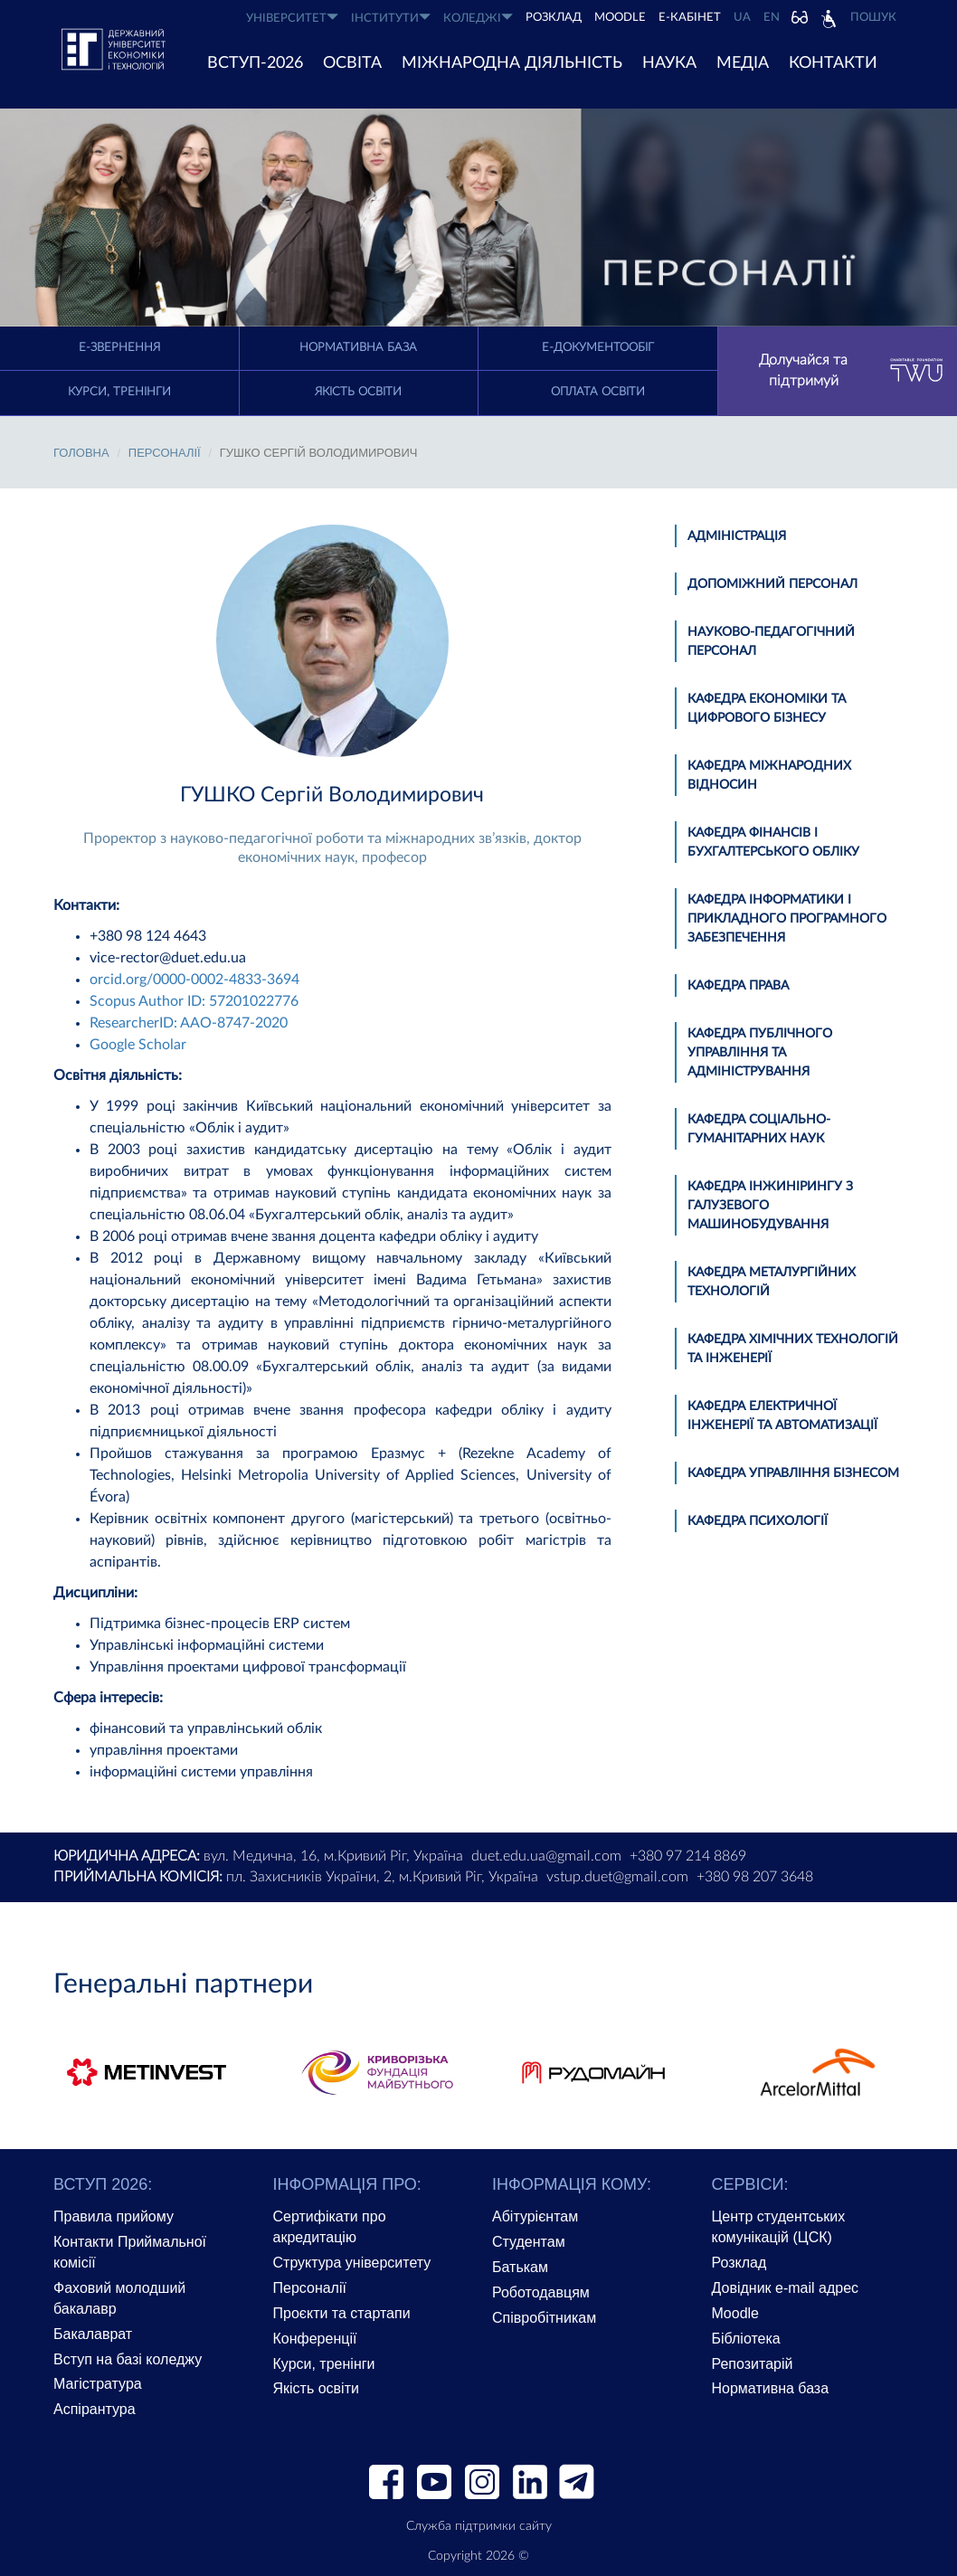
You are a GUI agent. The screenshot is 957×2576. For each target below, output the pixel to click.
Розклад (739, 2262)
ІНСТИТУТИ (391, 17)
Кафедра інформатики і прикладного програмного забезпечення (786, 919)
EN (771, 18)
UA (742, 18)
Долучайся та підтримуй (851, 370)
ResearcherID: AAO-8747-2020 (189, 1023)
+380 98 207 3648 (754, 1877)
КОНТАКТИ (833, 63)
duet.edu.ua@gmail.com (546, 1856)
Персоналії (164, 452)
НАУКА (669, 63)
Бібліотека (746, 2338)
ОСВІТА (352, 63)
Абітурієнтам (535, 2216)
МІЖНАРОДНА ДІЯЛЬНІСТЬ (512, 63)
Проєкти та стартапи (342, 2313)
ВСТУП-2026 (255, 63)
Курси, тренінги (119, 392)
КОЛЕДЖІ (478, 17)
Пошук (873, 18)
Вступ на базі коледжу (127, 2359)
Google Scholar (138, 1044)
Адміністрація (736, 536)
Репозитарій (752, 2364)
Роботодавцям (541, 2292)
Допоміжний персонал (772, 584)
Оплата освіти (598, 392)
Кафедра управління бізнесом (793, 1473)
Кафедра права (738, 986)
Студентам (528, 2241)
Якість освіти (358, 392)
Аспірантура (94, 2409)
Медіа (742, 63)
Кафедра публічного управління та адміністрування (759, 1053)
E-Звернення (119, 348)
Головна (81, 452)
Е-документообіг (598, 348)
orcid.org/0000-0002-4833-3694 (194, 979)
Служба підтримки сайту (479, 2526)
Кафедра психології (757, 1521)
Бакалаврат (92, 2334)
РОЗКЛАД (554, 18)
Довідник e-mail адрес (785, 2288)
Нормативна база (358, 348)
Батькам (520, 2267)
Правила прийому (113, 2216)
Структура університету (352, 2262)
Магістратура (97, 2383)
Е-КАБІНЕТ (690, 18)
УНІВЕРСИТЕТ (292, 17)
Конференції (315, 2338)
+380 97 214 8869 (688, 1856)
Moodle (620, 18)
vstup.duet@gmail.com (617, 1877)
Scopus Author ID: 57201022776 (194, 1001)
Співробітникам (544, 2317)
